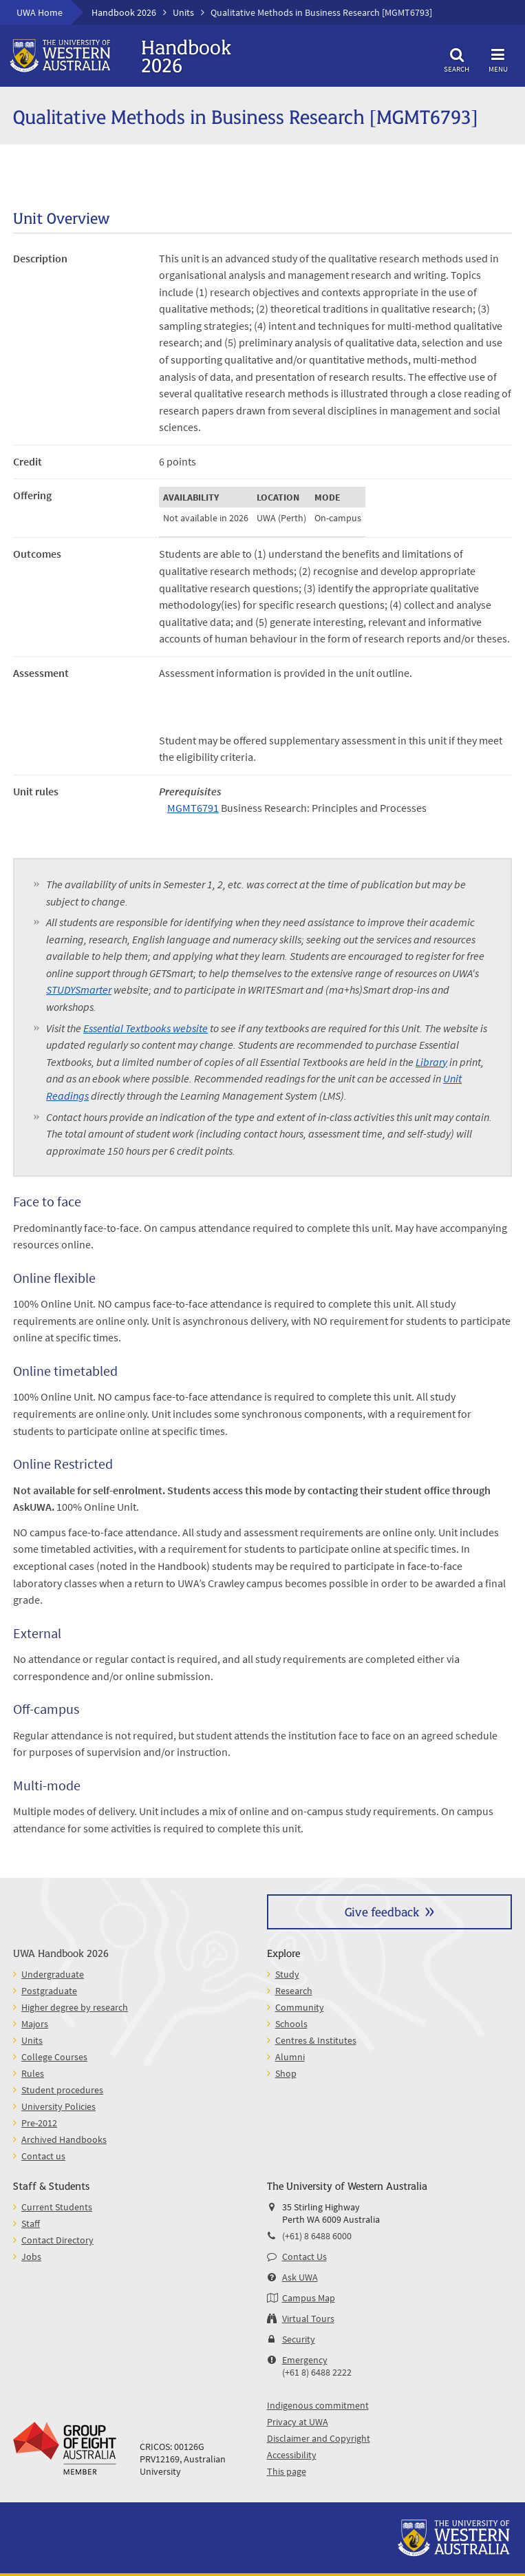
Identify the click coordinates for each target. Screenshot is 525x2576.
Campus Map (308, 2298)
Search (457, 58)
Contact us (43, 2156)
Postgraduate (49, 1991)
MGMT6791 (193, 808)
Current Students (56, 2207)
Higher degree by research (74, 2007)
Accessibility (292, 2455)
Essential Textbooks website (145, 1028)
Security (298, 2339)
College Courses (54, 2057)
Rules (32, 2073)
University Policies (58, 2106)
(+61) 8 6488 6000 (317, 2236)
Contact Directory (57, 2240)
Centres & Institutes (315, 2040)
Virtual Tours (308, 2318)
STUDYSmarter (78, 989)
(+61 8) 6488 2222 (317, 2372)
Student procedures (62, 2090)
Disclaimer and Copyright (318, 2438)
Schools (291, 2024)
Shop (286, 2073)
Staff (30, 2223)
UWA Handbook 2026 (61, 1952)
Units (183, 12)
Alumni (290, 2057)
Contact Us (304, 2256)
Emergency (305, 2360)
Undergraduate (52, 1974)
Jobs (31, 2256)
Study (287, 1974)
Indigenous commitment (318, 2405)
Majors (34, 2024)
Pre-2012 (39, 2123)
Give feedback (382, 1911)
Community (299, 2007)
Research (293, 1991)
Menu (498, 58)
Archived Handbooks (64, 2139)
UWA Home (40, 12)
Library (431, 1062)
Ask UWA (300, 2277)
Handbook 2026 (124, 12)
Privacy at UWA (297, 2422)
